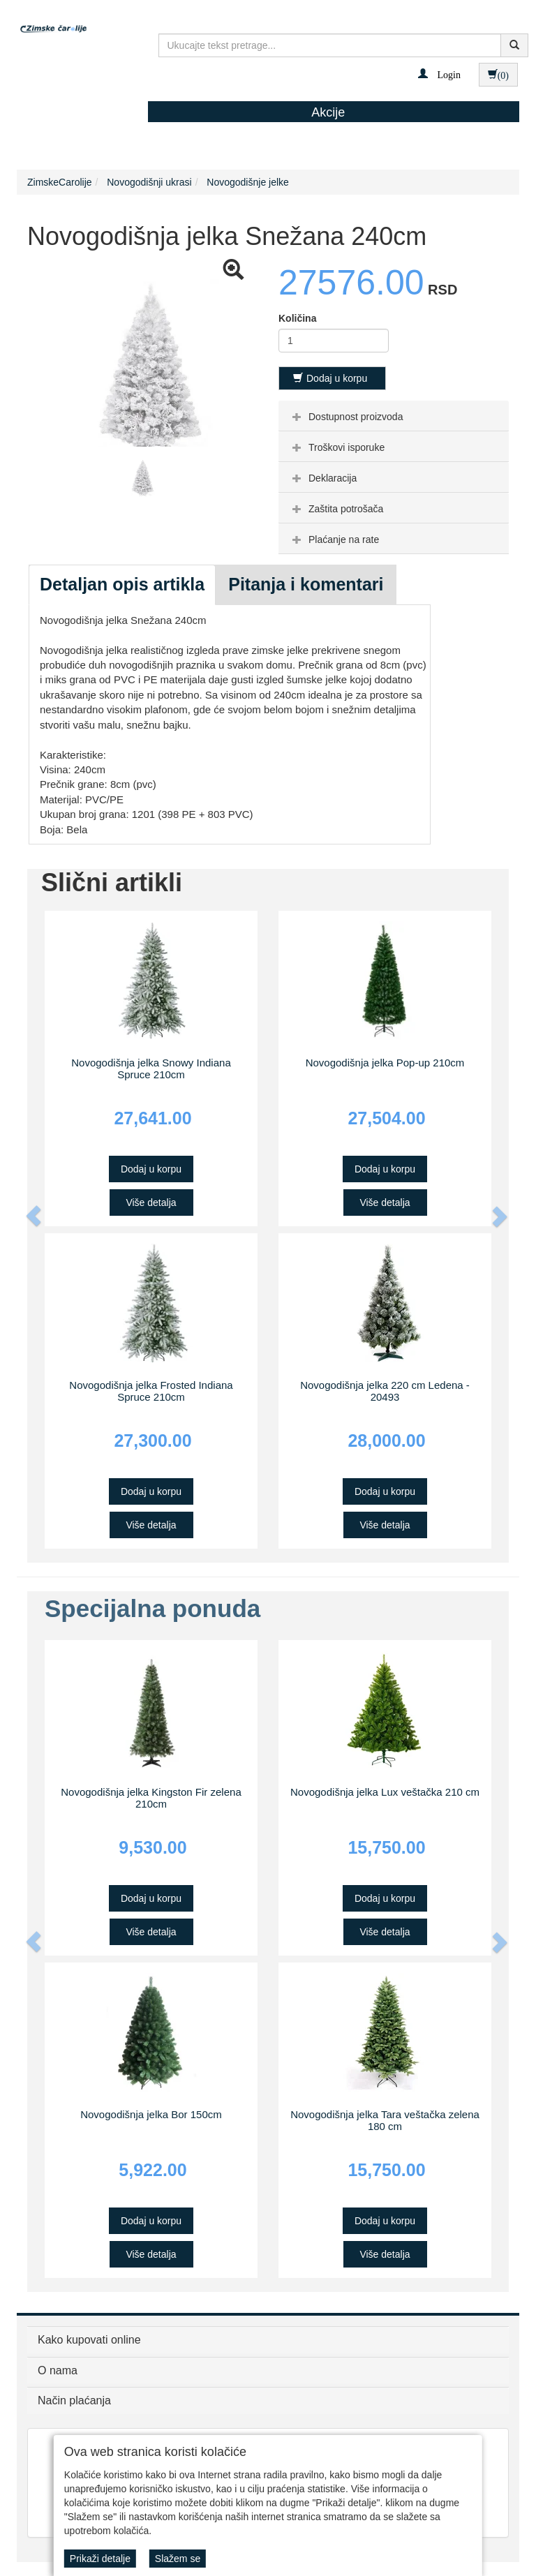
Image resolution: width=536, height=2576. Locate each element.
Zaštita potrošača (336, 508)
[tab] (393, 416)
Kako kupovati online (89, 2340)
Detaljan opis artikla (122, 584)
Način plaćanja (74, 2400)
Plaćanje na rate (334, 539)
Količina (297, 318)
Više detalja (151, 1202)
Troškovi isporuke (337, 447)
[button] (439, 74)
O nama (57, 2370)
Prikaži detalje (100, 2558)
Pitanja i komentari (305, 584)
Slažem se (177, 2558)
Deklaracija (323, 478)
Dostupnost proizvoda (346, 416)
